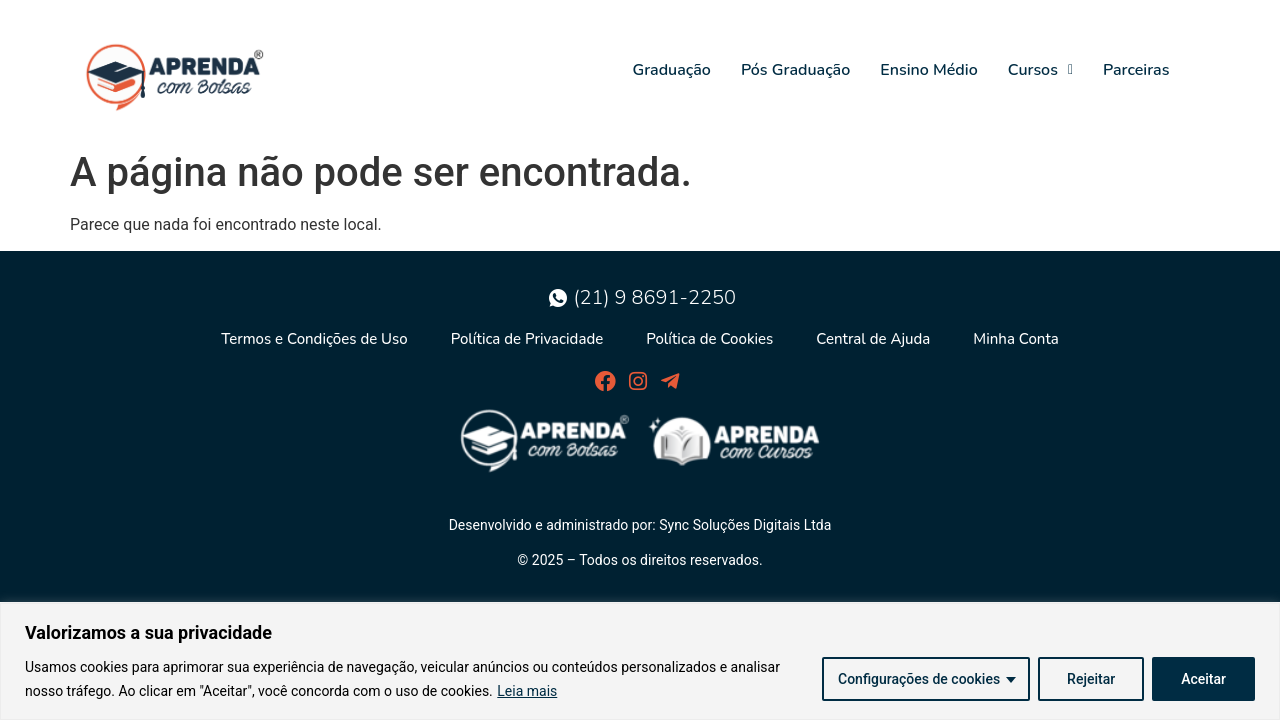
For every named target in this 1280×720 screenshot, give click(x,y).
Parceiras (1136, 70)
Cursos (1040, 70)
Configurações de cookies (919, 679)
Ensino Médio (929, 70)
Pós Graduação (795, 70)
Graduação (671, 70)
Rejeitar (1091, 679)
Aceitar (1203, 679)
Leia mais (527, 691)
